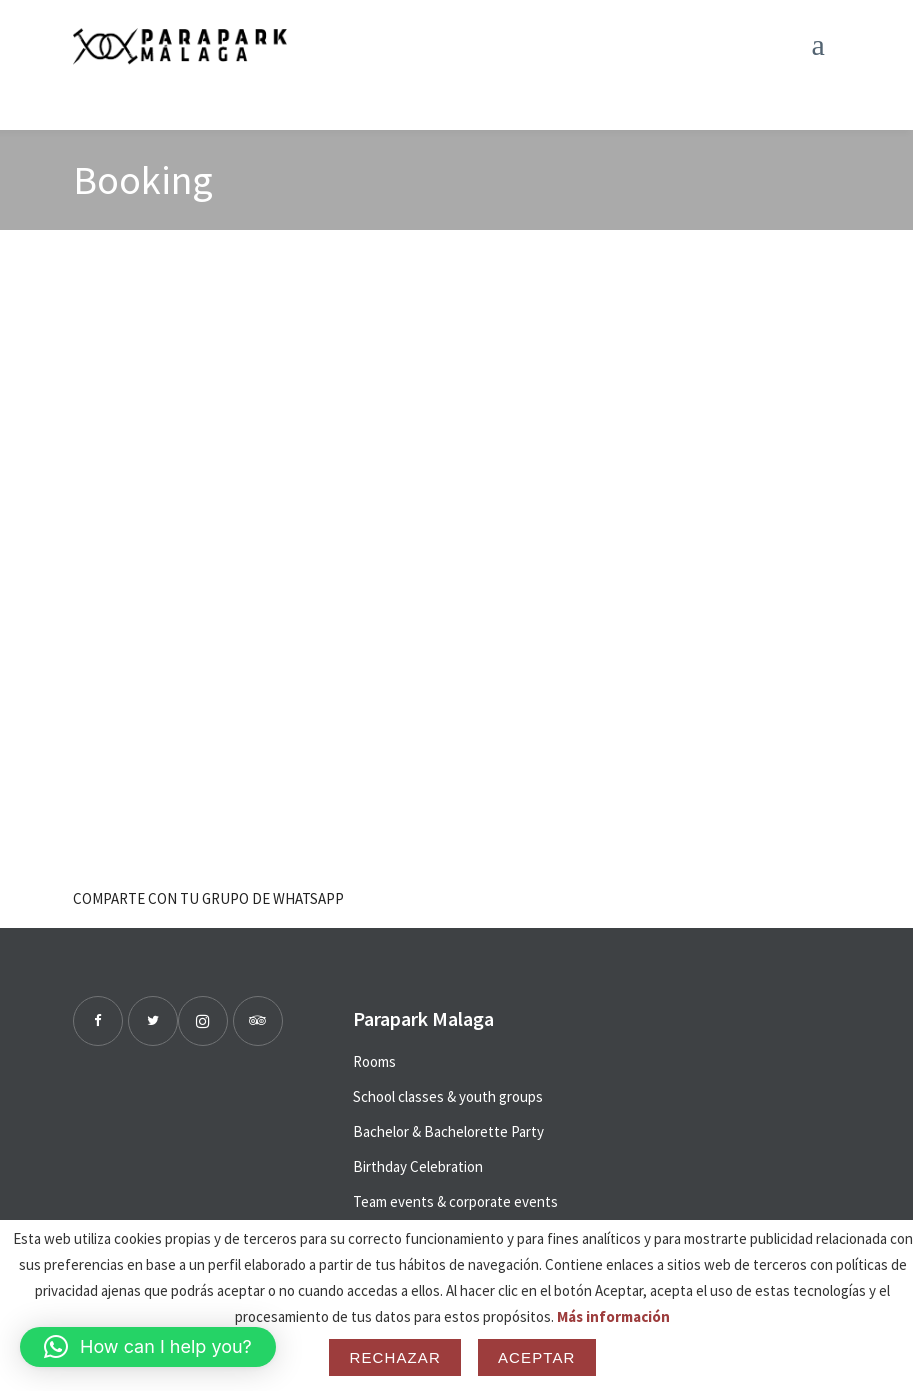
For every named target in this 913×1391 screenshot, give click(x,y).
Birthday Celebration (418, 1166)
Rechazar (395, 1357)
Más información (613, 1316)
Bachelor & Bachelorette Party (448, 1131)
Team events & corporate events (455, 1201)
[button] (148, 1347)
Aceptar (537, 1357)
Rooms (374, 1061)
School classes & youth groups (448, 1096)
